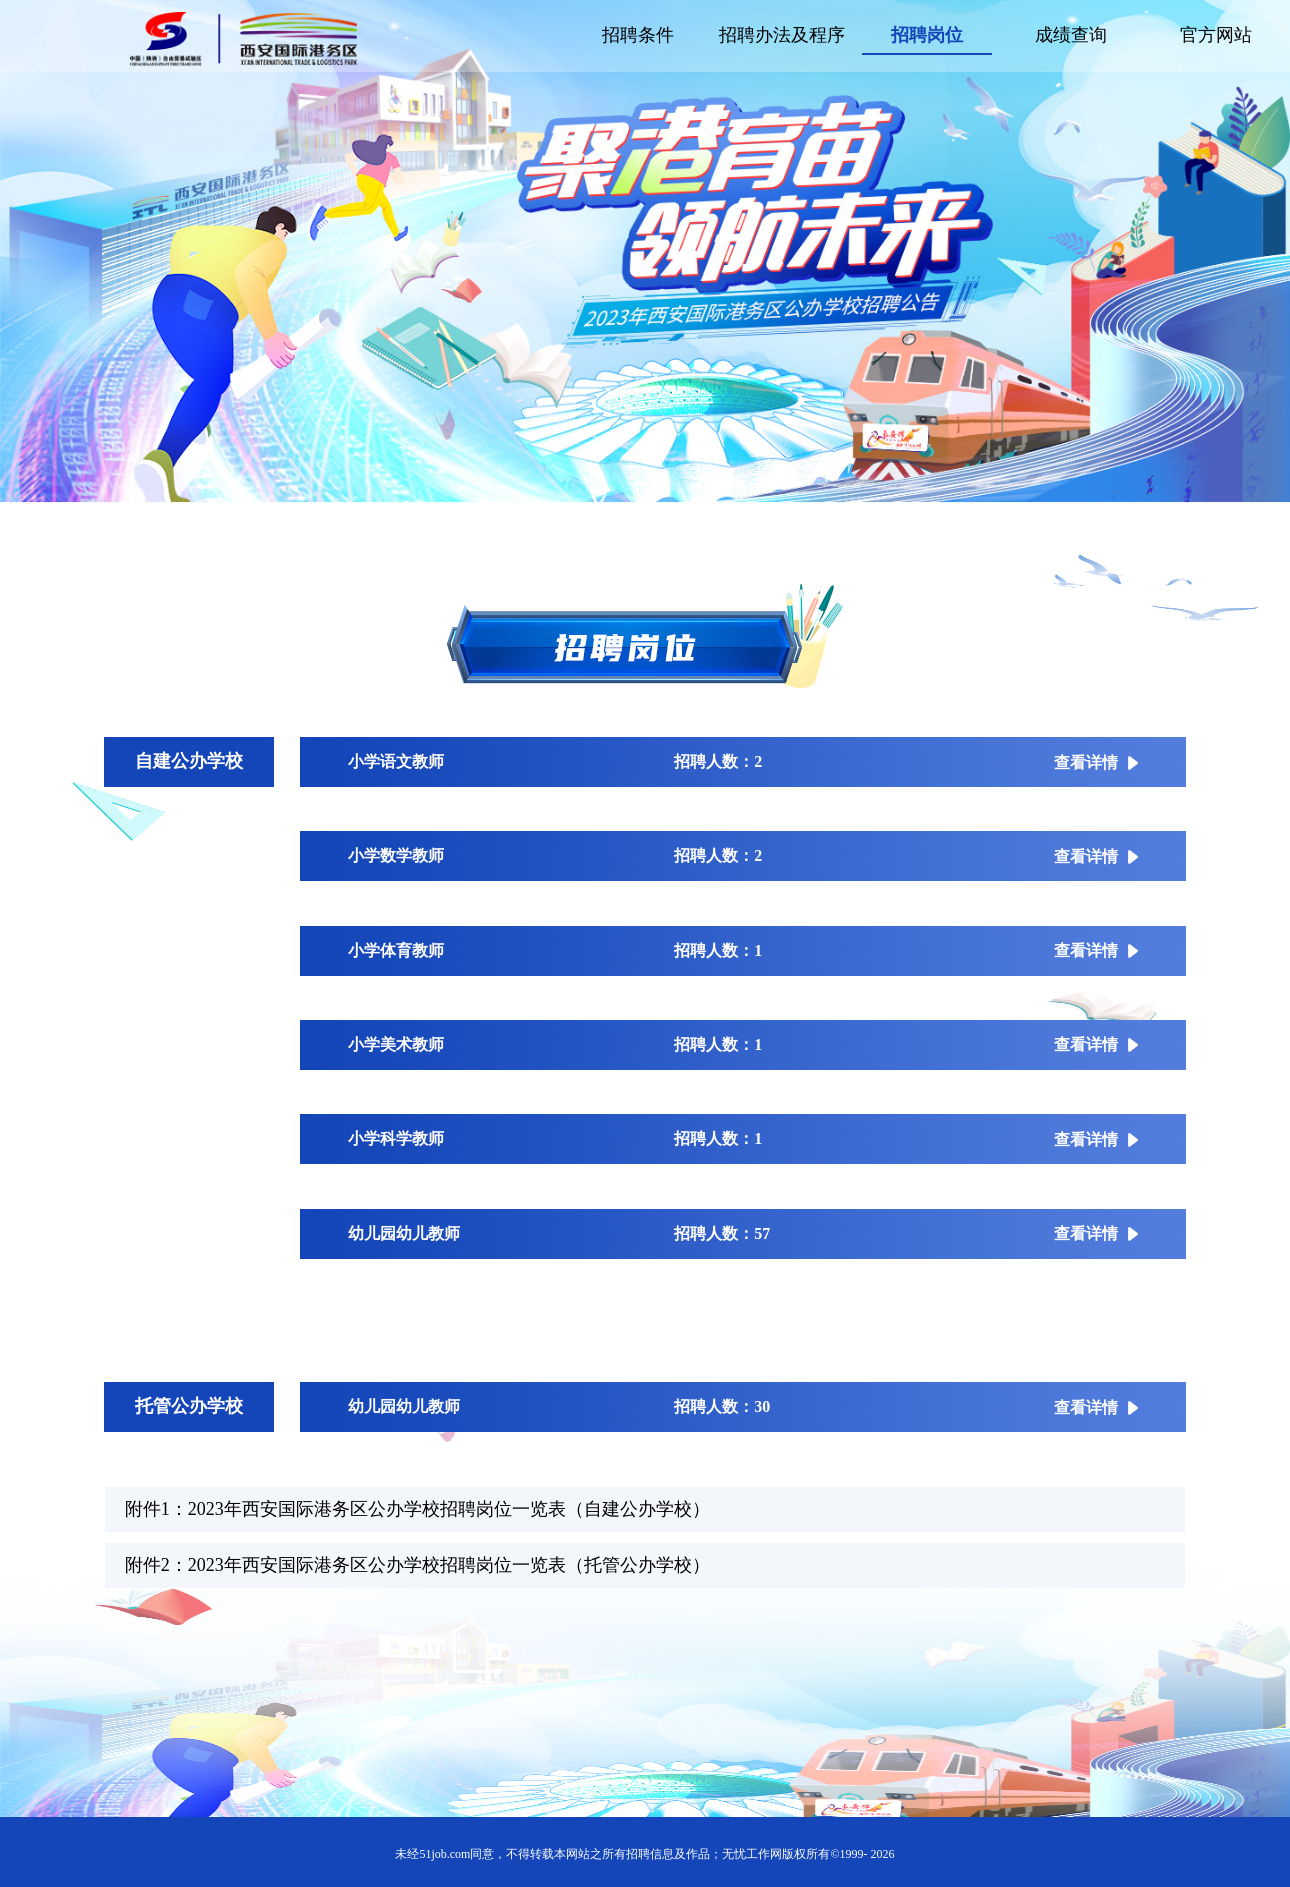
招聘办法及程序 (782, 35)
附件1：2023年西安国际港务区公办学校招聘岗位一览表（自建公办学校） (417, 1509)
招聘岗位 (927, 35)
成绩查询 (1071, 35)
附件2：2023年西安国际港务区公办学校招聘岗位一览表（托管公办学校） (417, 1565)
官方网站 (1216, 35)
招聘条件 (638, 35)
